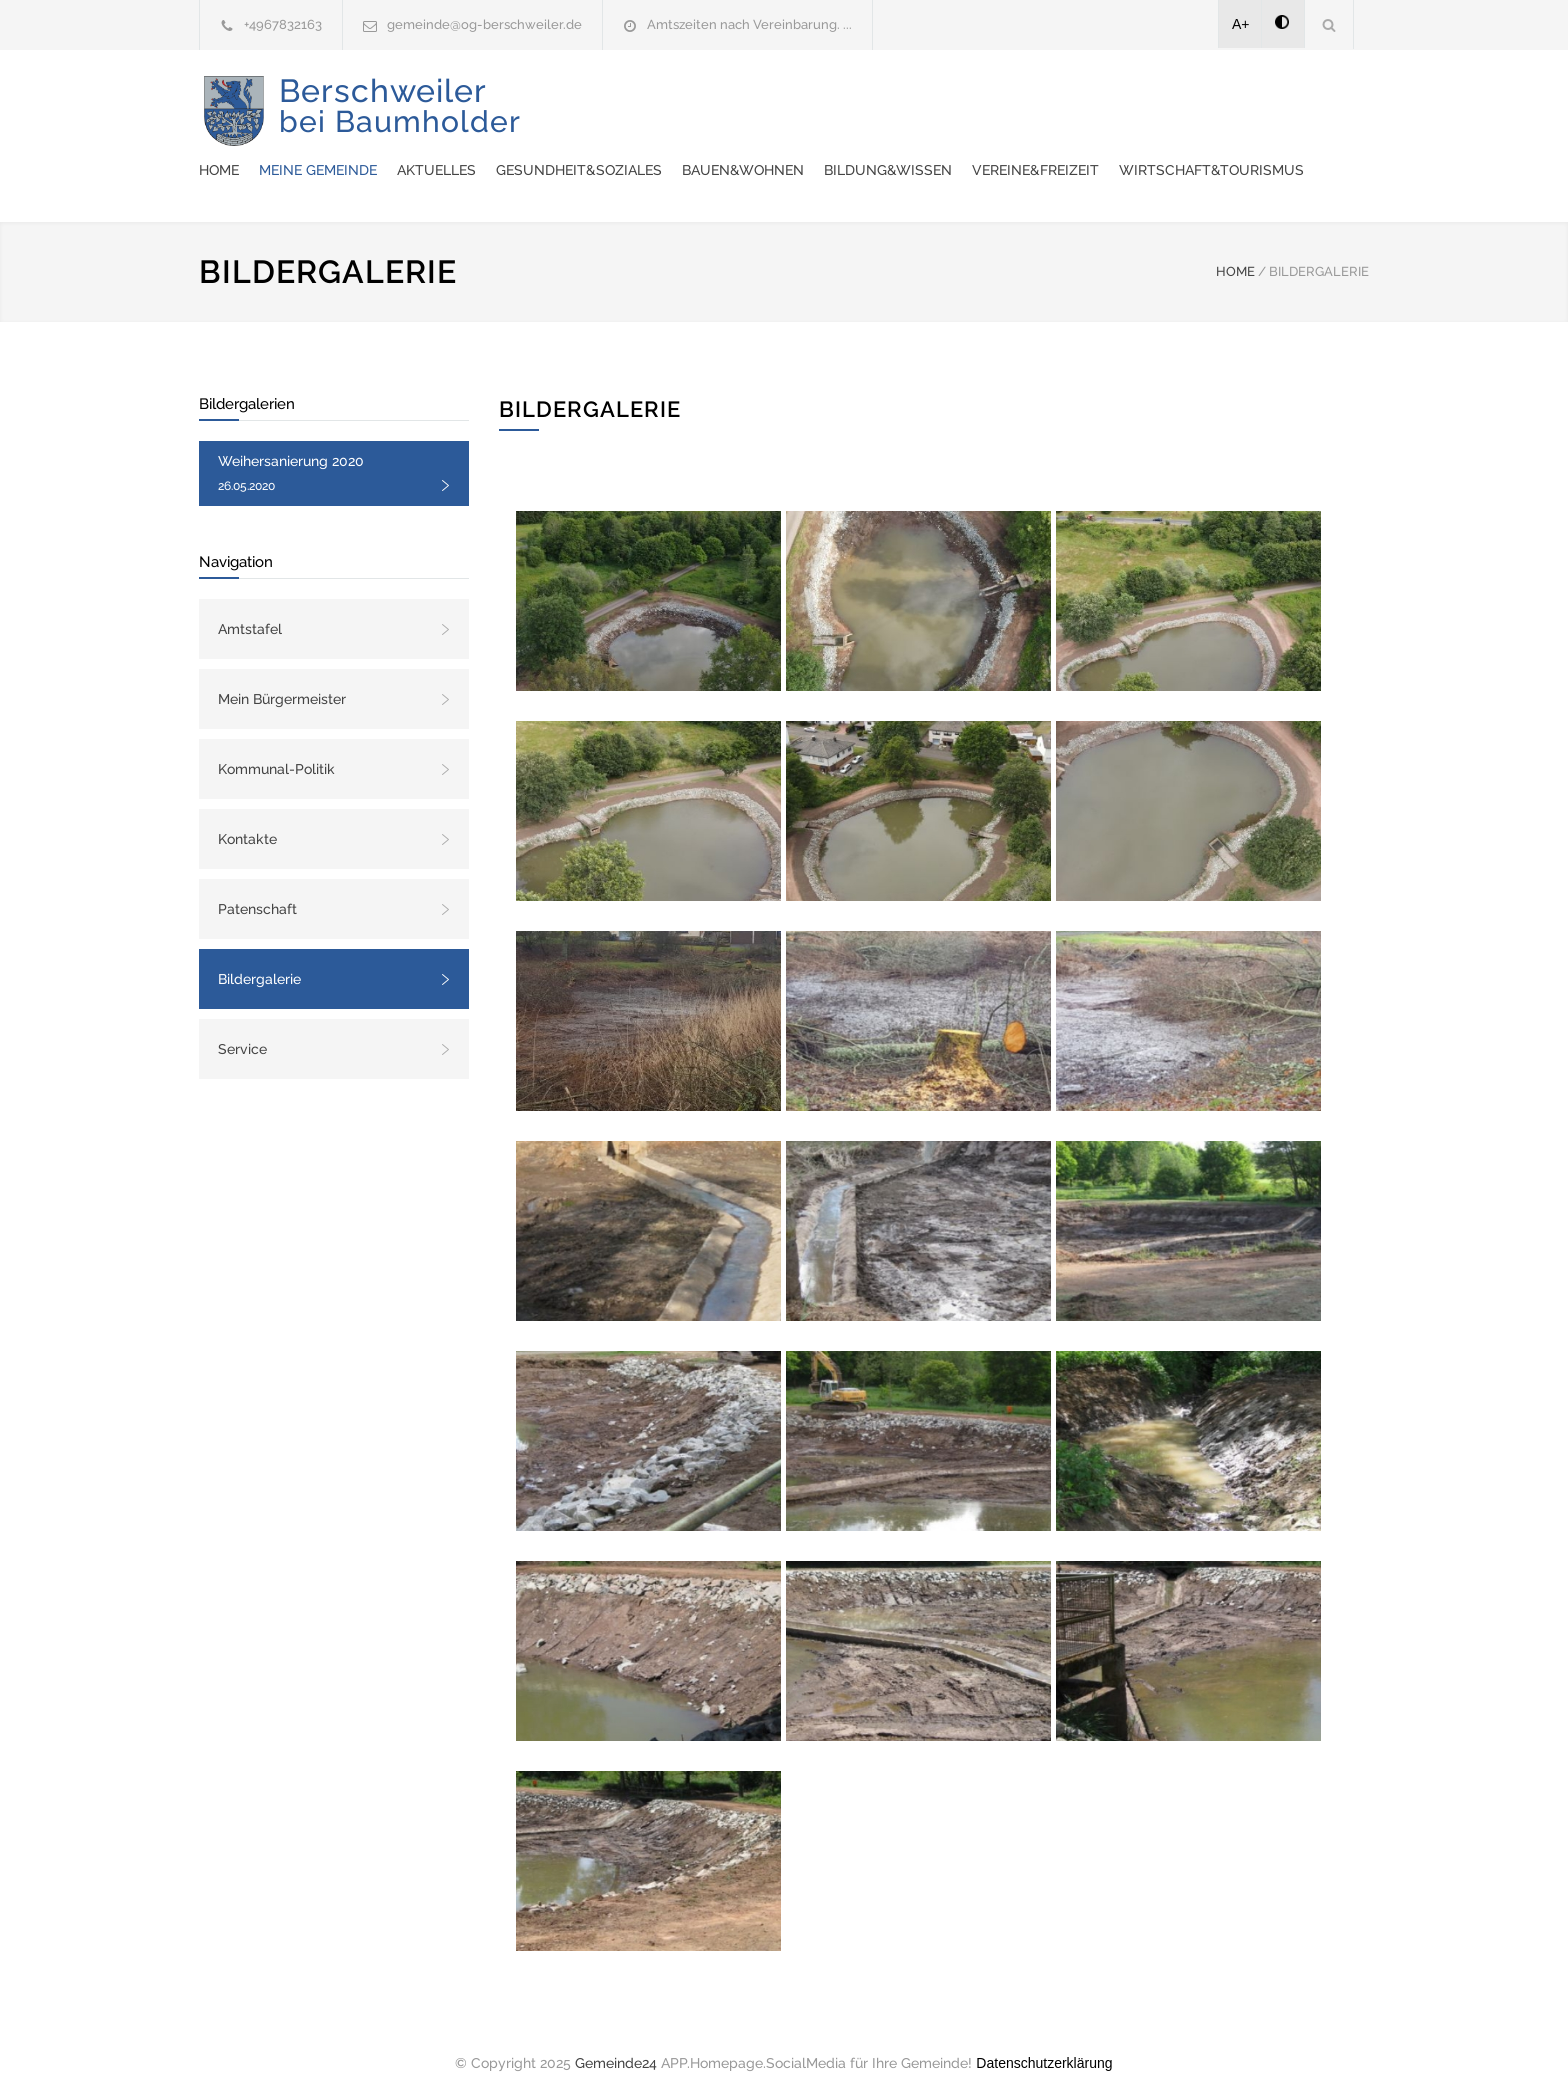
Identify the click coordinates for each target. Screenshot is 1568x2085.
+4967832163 (283, 24)
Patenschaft (257, 889)
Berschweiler (400, 120)
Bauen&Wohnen (1113, 100)
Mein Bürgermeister (282, 679)
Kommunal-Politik (276, 749)
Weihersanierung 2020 (291, 453)
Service (242, 1029)
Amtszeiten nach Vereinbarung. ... (749, 24)
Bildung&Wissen (1258, 100)
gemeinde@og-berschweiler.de (484, 24)
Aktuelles (806, 100)
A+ (1241, 24)
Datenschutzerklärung (1044, 2043)
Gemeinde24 (616, 2043)
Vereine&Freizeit (632, 150)
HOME (1235, 251)
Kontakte (247, 819)
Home (589, 100)
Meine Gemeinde (688, 100)
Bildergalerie (259, 959)
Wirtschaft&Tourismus (808, 150)
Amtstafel (250, 609)
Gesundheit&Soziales (949, 100)
